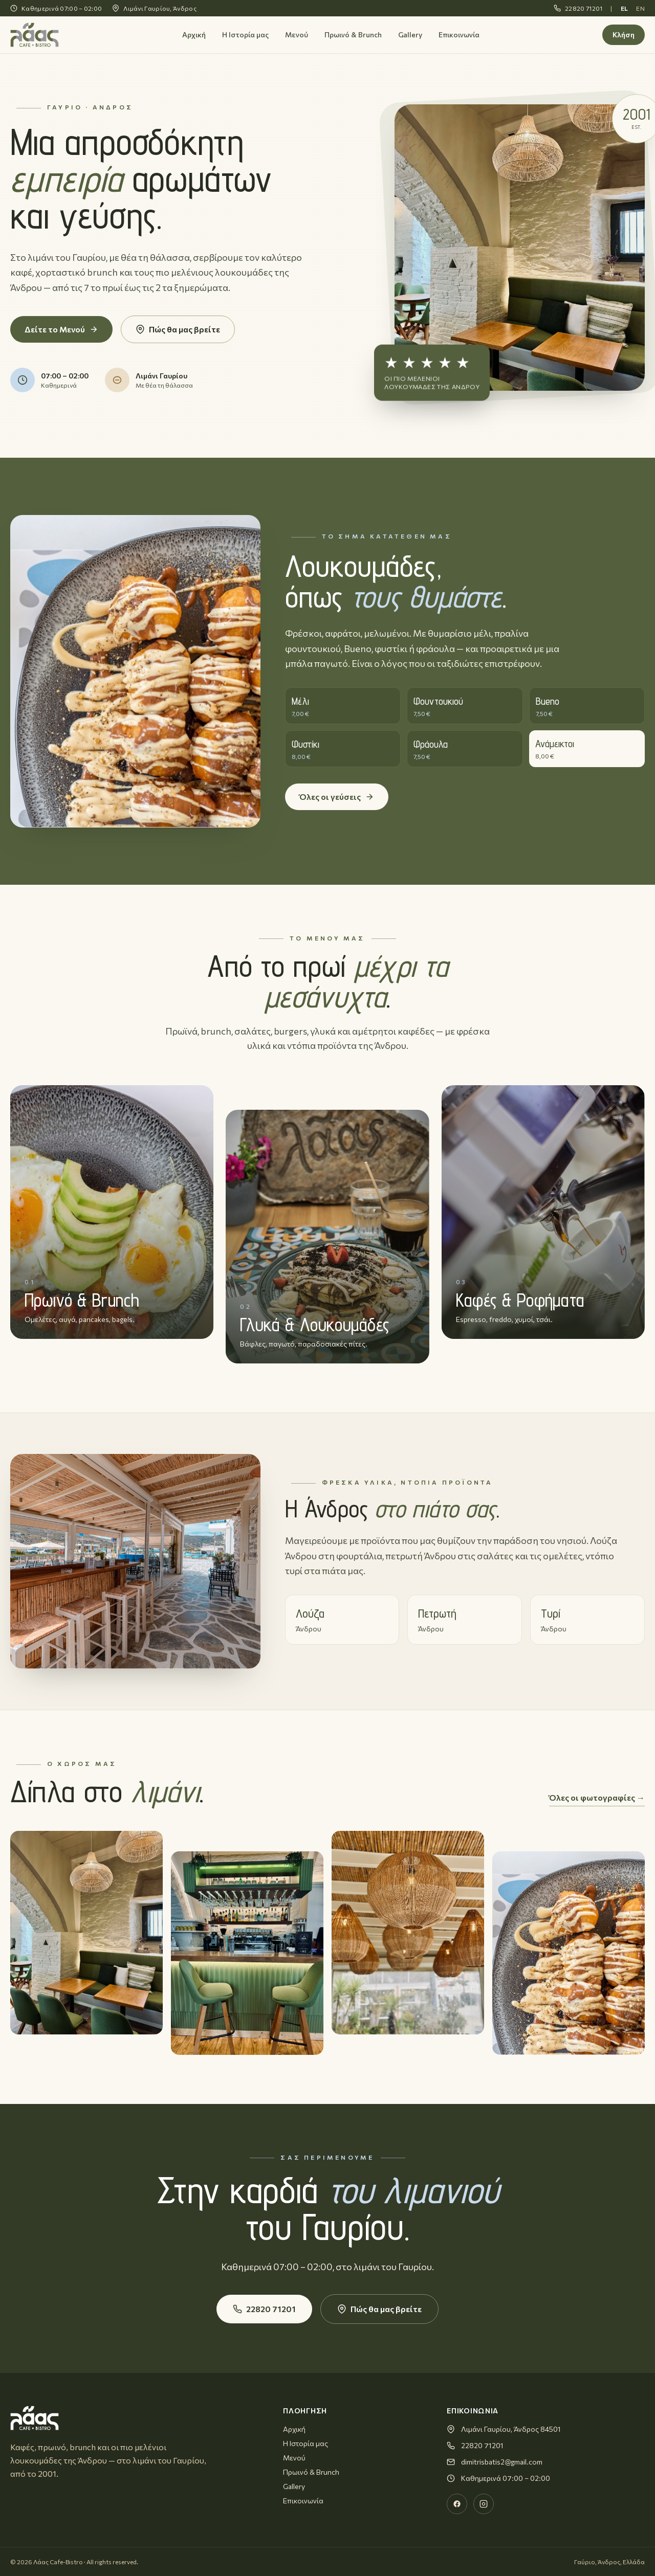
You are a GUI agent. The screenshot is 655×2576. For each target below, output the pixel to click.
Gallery (410, 34)
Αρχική (194, 34)
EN (640, 8)
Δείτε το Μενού (61, 329)
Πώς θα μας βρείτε (178, 329)
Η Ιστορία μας (245, 34)
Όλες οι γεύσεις (336, 796)
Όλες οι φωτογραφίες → (597, 1797)
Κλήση (624, 34)
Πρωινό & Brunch (353, 34)
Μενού (296, 34)
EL (624, 8)
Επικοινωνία (459, 34)
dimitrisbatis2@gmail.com (501, 2461)
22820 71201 (578, 8)
